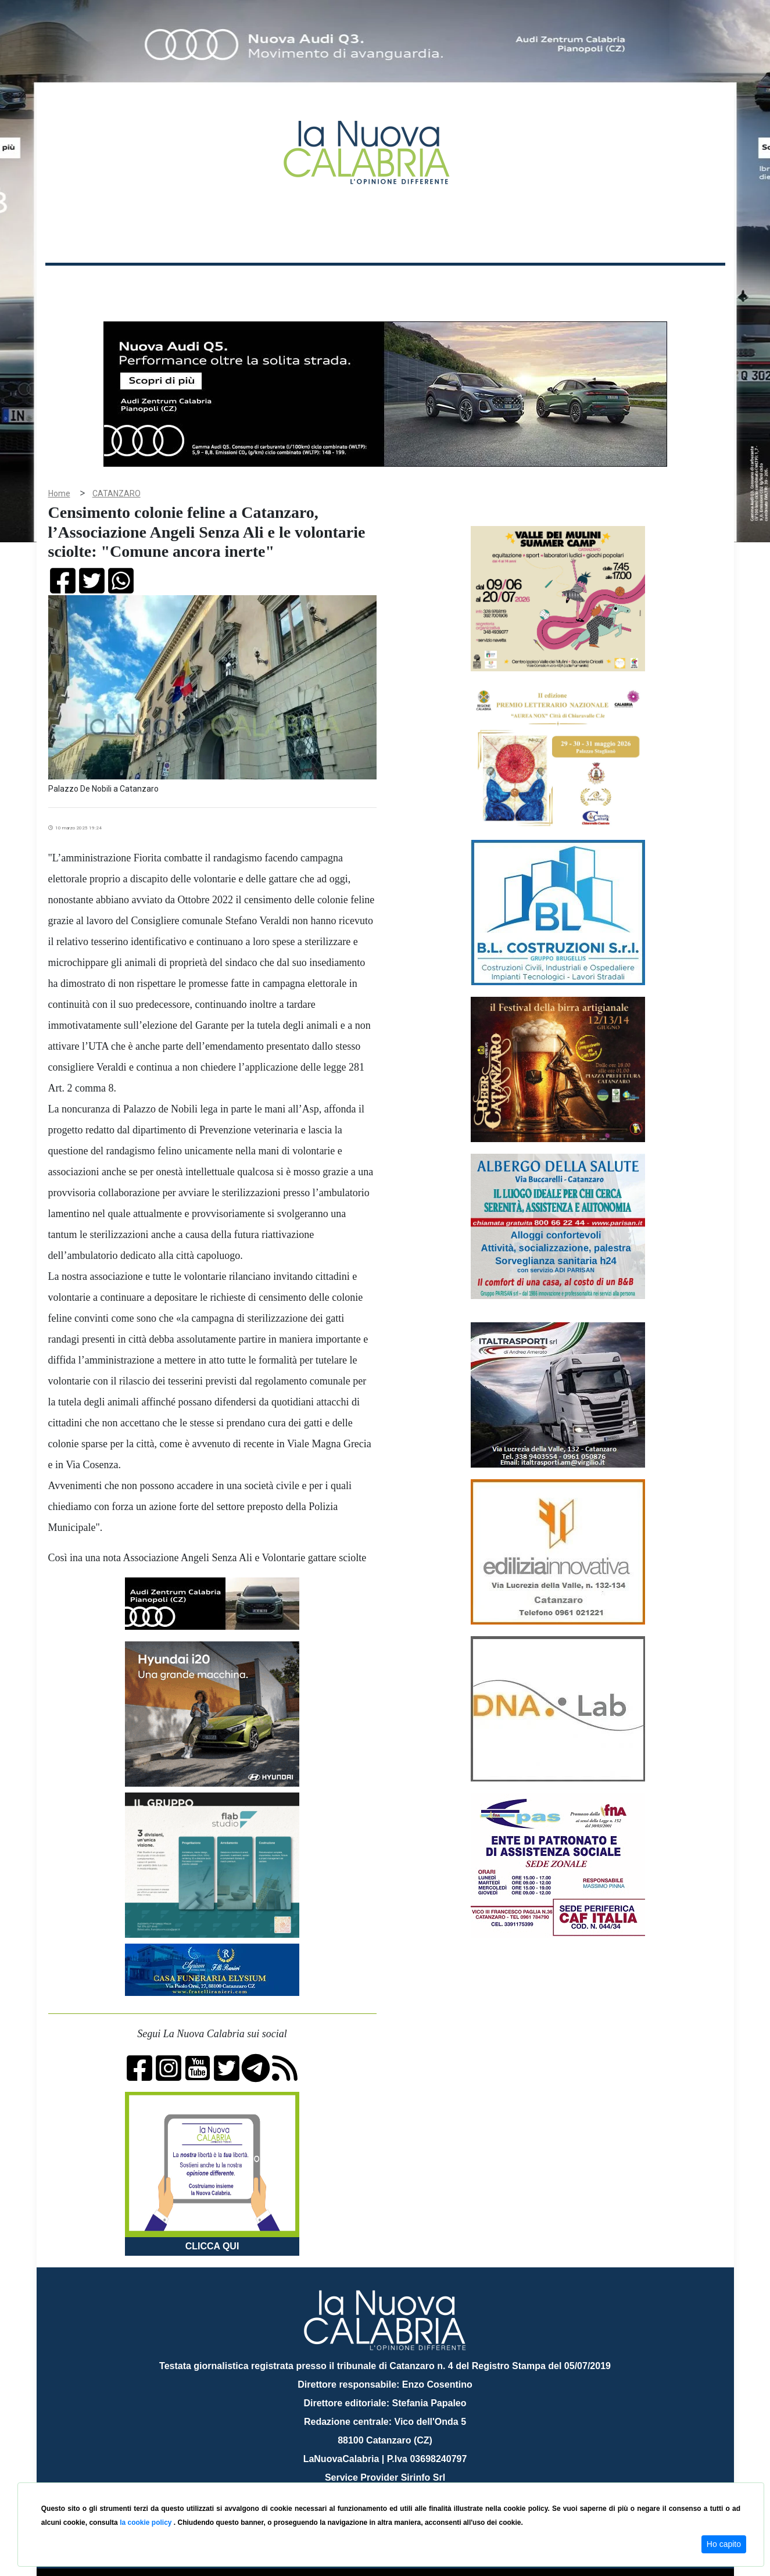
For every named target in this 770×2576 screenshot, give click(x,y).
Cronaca (166, 284)
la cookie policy (147, 2522)
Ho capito (724, 2544)
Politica (211, 284)
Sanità (251, 284)
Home (74, 281)
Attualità (292, 284)
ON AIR (680, 286)
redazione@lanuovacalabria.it (410, 2478)
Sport (386, 284)
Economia (343, 284)
